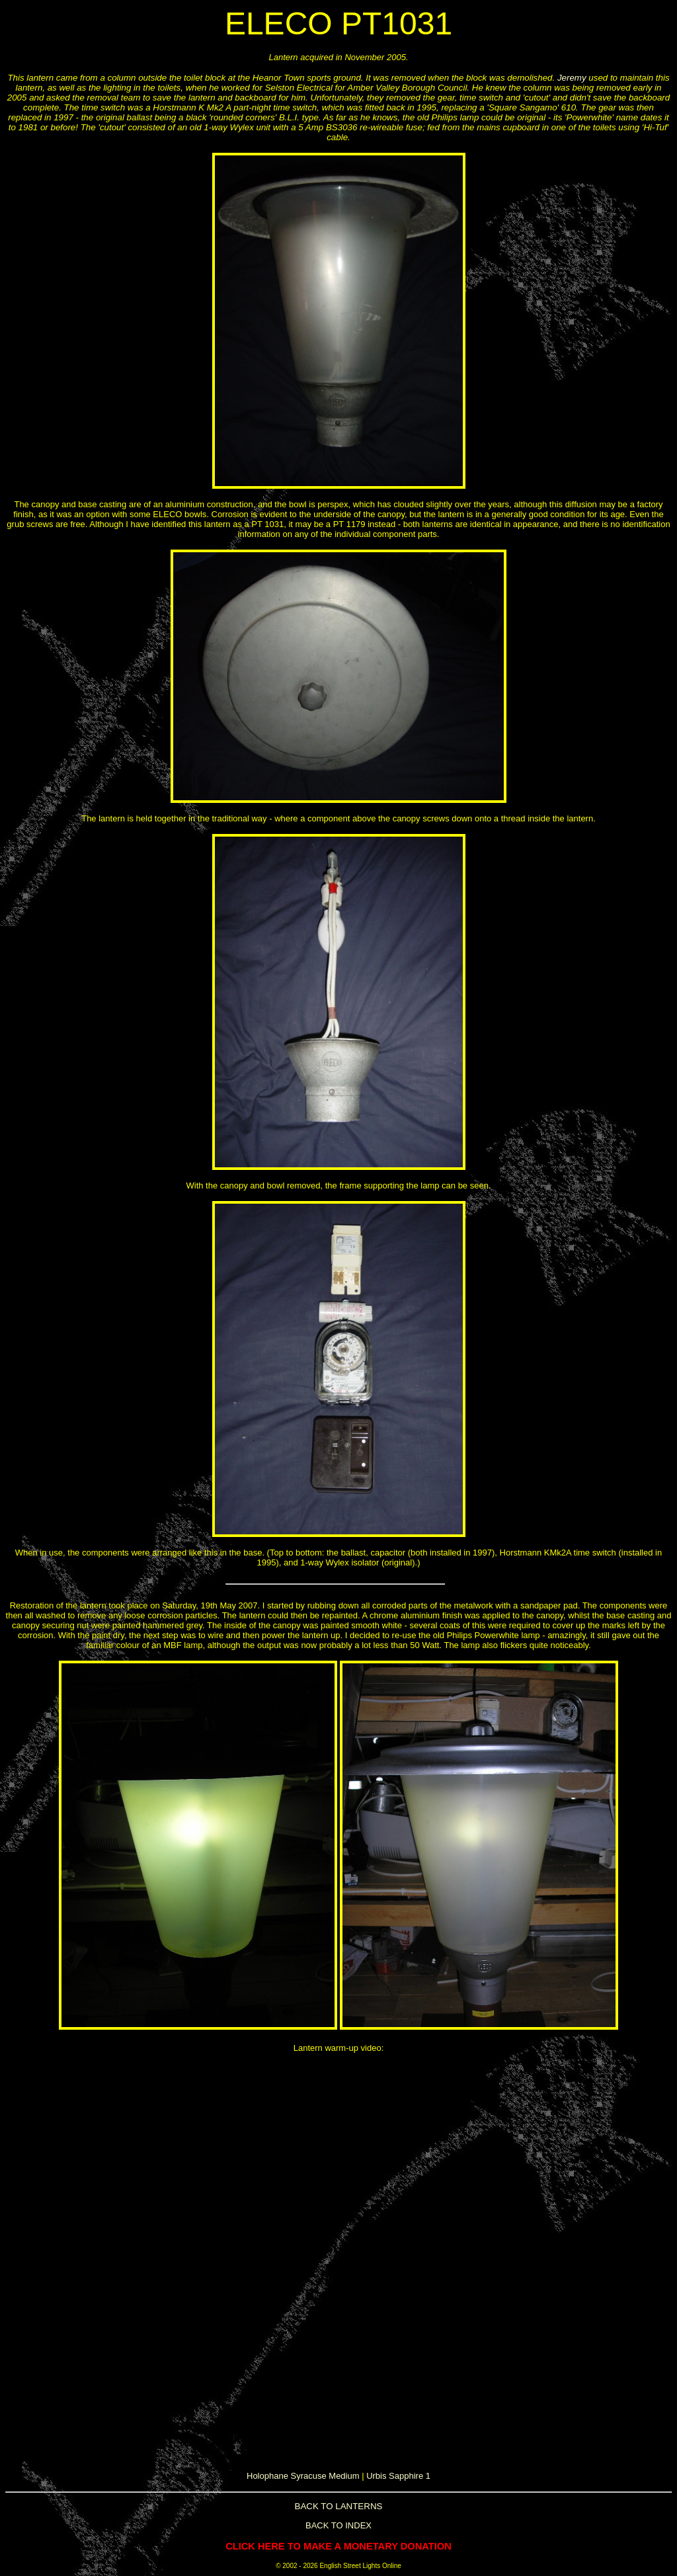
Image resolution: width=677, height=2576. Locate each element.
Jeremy (571, 78)
